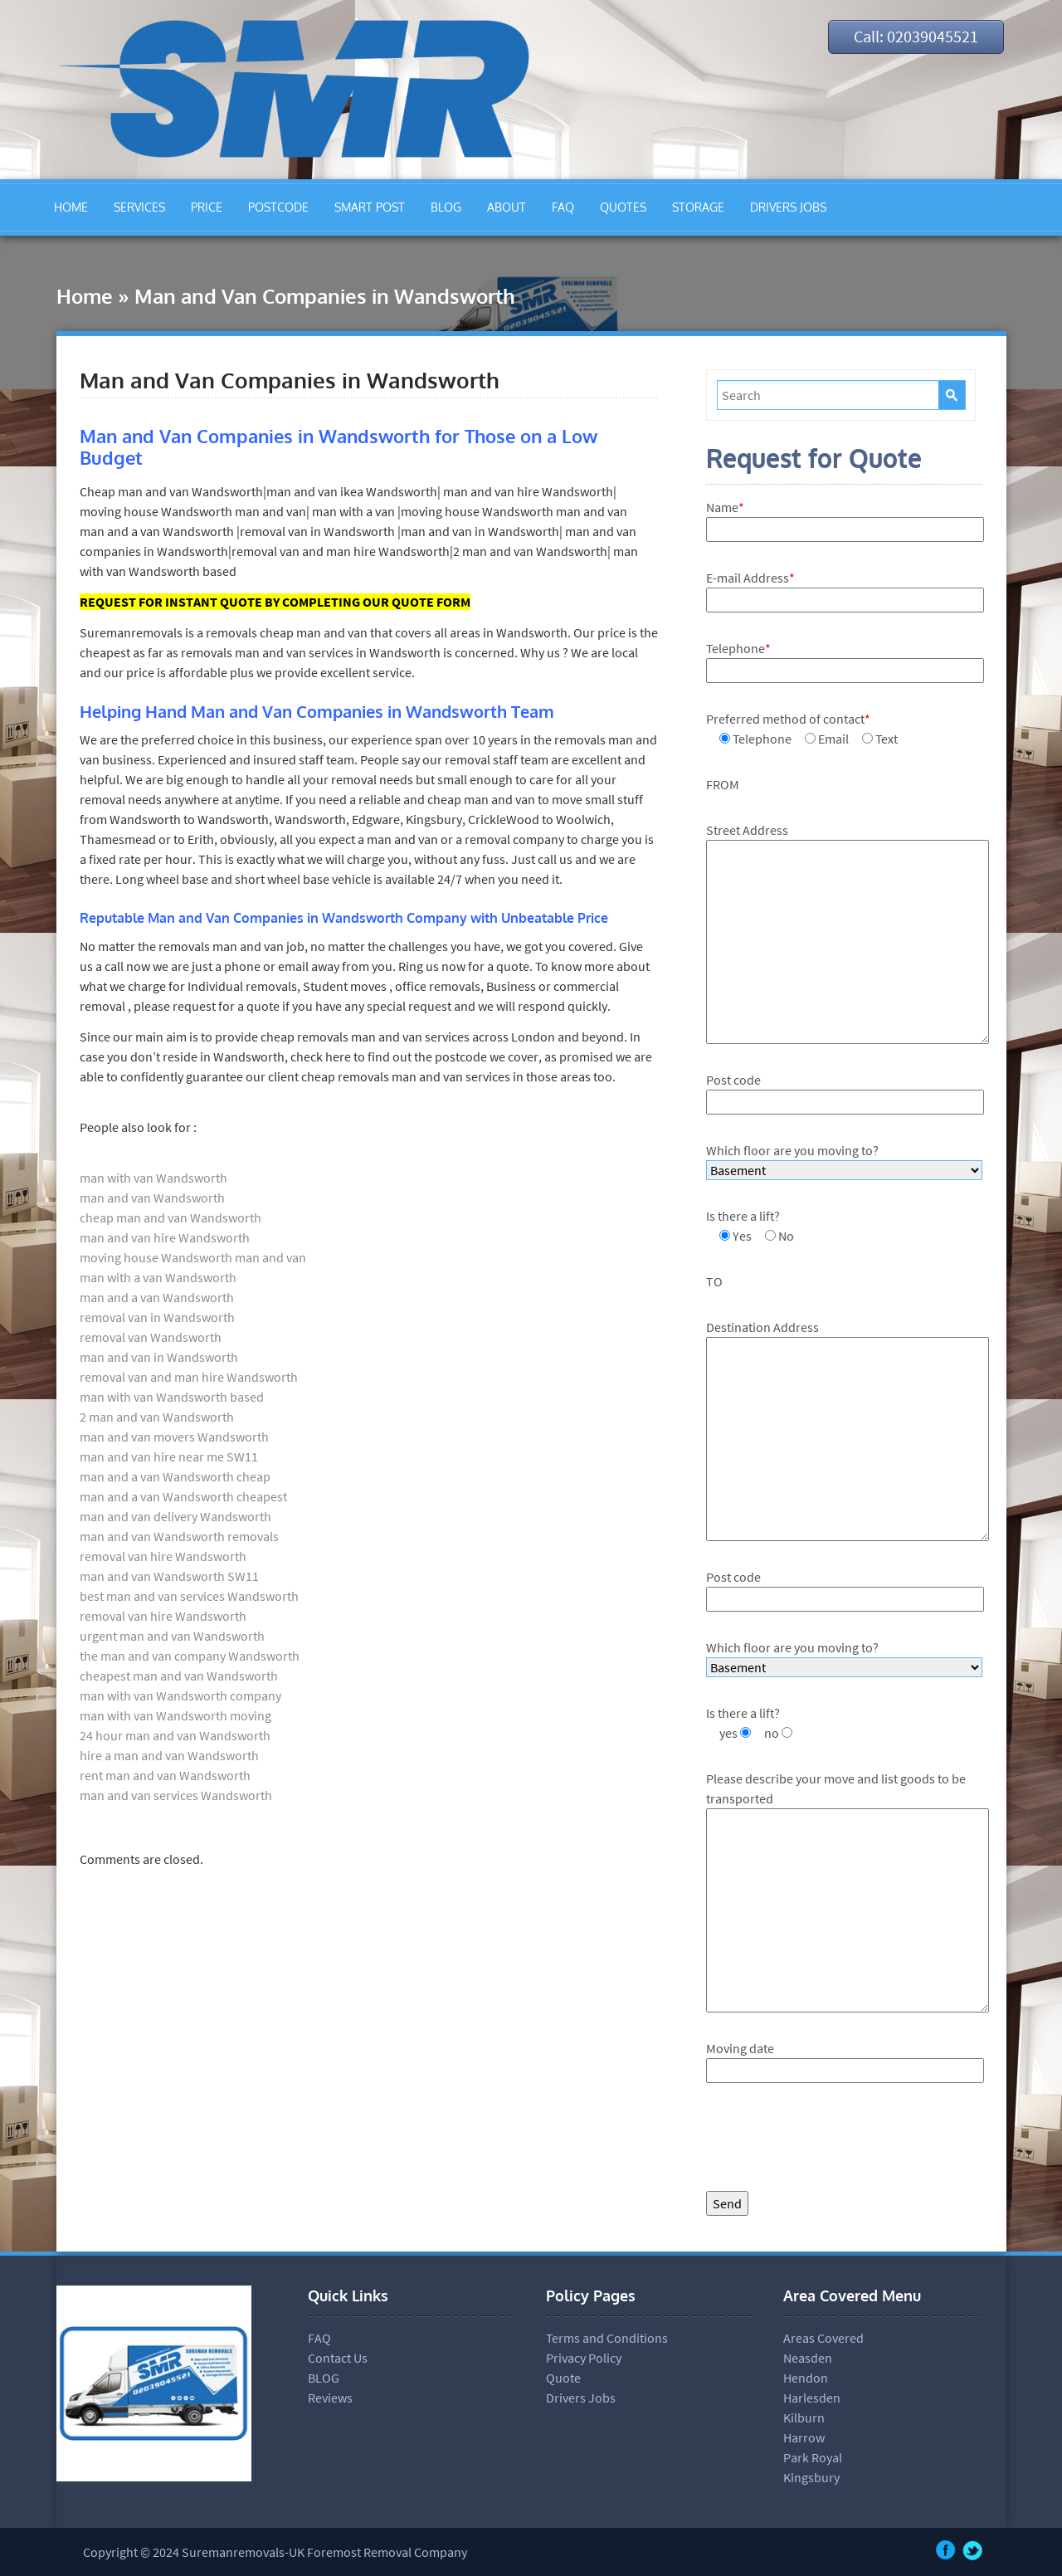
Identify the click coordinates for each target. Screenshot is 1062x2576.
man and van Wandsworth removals (179, 1536)
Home (84, 296)
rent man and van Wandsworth (165, 1775)
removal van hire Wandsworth (163, 1556)
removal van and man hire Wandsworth (189, 1376)
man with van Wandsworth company (180, 1695)
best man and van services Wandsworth (189, 1596)
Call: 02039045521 (912, 37)
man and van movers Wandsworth (174, 1436)
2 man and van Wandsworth (157, 1416)
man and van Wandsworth (152, 1197)
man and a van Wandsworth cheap (175, 1476)
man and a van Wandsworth (157, 1297)
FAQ (563, 207)
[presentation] (832, 2141)
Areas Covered (823, 2338)
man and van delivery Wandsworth (175, 1516)
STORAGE (698, 207)
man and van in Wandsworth (159, 1357)
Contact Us (338, 2357)
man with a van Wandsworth (158, 1277)
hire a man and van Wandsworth (169, 1755)
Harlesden (811, 2397)
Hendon (805, 2377)
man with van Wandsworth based (172, 1396)
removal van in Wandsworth (157, 1317)
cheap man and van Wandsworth (170, 1217)
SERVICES (139, 207)
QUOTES (623, 207)
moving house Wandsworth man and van (193, 1257)
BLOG (446, 207)
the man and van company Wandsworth (190, 1655)
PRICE (206, 207)
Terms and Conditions (607, 2338)
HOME (71, 207)
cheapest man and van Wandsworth (179, 1675)
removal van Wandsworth (151, 1337)
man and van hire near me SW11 (169, 1456)
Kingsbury (811, 2477)
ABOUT (506, 207)
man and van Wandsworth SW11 (169, 1576)
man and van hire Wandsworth (165, 1237)
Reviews (330, 2397)
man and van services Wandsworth (176, 1795)
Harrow (804, 2437)
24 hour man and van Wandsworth (175, 1735)
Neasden (807, 2357)
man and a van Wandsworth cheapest (183, 1496)
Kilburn (804, 2417)
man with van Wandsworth (153, 1177)
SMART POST (369, 207)
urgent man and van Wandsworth (172, 1635)
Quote (563, 2377)
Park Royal (812, 2457)
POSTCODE (278, 207)
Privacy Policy (583, 2357)
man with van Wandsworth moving (175, 1715)
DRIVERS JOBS (788, 207)
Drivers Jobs (581, 2397)
